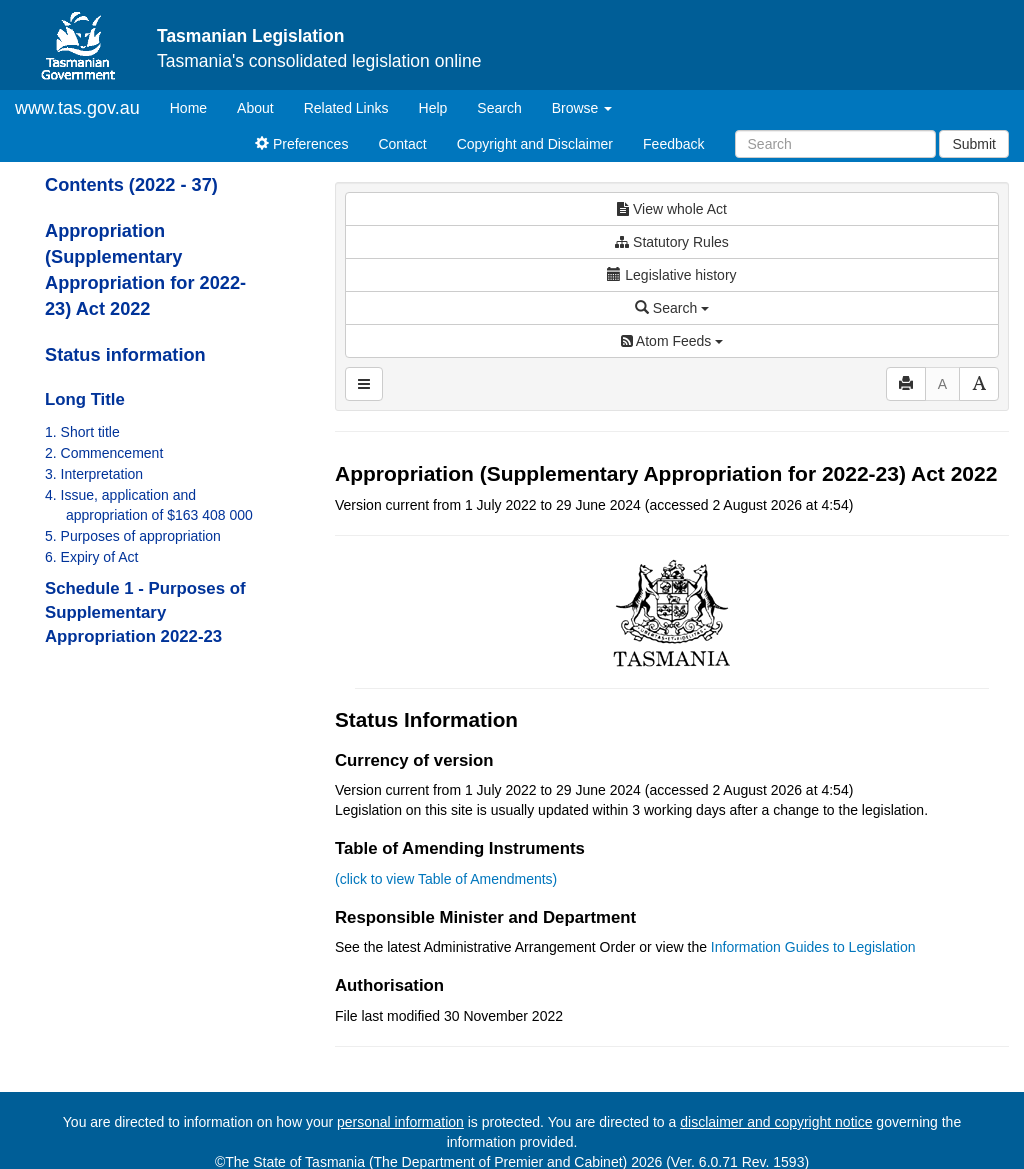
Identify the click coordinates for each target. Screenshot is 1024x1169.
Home (196, 106)
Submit (974, 144)
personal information (400, 1122)
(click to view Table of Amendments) (446, 879)
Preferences (301, 144)
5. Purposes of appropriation (133, 536)
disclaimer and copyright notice (776, 1122)
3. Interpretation (94, 474)
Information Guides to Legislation (813, 947)
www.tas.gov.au (77, 108)
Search (499, 108)
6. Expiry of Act (91, 557)
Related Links (346, 108)
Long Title (85, 399)
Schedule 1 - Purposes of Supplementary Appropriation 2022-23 (145, 612)
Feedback (673, 144)
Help (433, 108)
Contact (402, 144)
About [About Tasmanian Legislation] (255, 108)
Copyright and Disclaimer (535, 144)
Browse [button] (582, 108)
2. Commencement (104, 453)
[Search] (835, 144)
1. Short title (82, 432)
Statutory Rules (672, 242)
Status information (125, 355)
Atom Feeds (672, 341)
